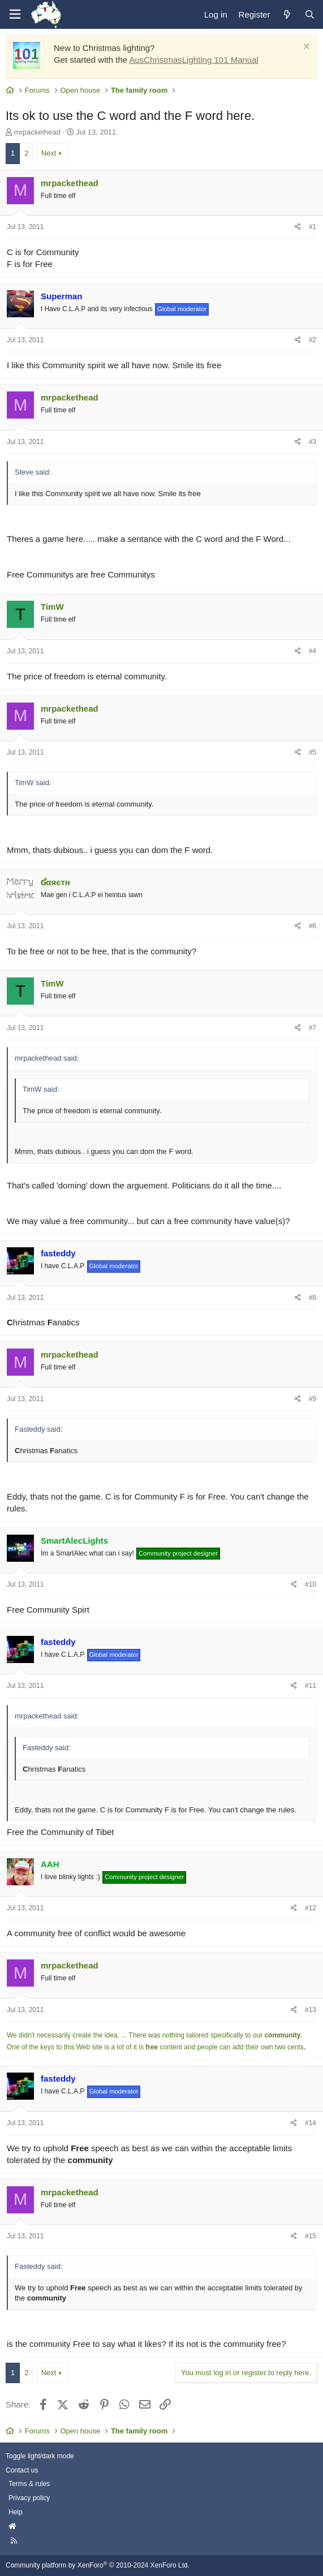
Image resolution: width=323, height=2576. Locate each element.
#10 (310, 1584)
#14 (310, 2123)
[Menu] (14, 14)
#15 (310, 2236)
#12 (310, 1908)
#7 (312, 1028)
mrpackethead (37, 132)
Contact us (22, 2470)
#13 (310, 2010)
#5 (312, 752)
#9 (312, 1399)
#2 (312, 340)
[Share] (298, 227)
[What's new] (286, 14)
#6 (312, 926)
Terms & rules (29, 2484)
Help (15, 2512)
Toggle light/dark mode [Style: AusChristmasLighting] (40, 2456)
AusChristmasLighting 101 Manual (193, 59)
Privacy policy (29, 2498)
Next (49, 153)
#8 (312, 1298)
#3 (312, 442)
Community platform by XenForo (98, 2565)
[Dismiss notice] (305, 48)
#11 (310, 1686)
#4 (312, 651)
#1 (312, 227)
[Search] (309, 14)
